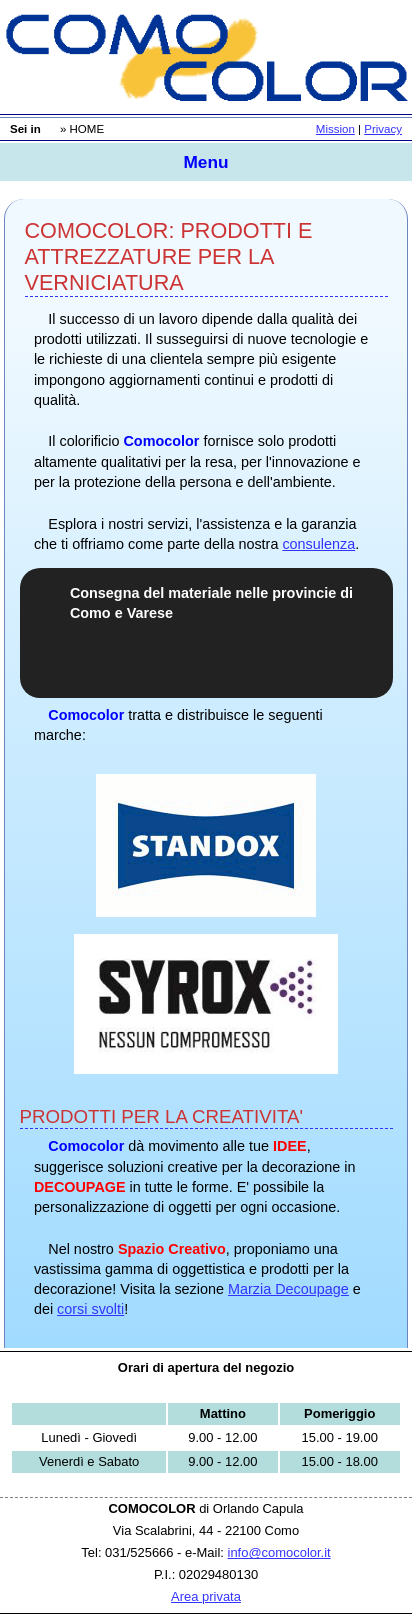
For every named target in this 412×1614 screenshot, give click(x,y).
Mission (335, 129)
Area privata (206, 1596)
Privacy (383, 129)
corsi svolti (90, 1309)
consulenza (318, 544)
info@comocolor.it (279, 1552)
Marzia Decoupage (288, 1289)
